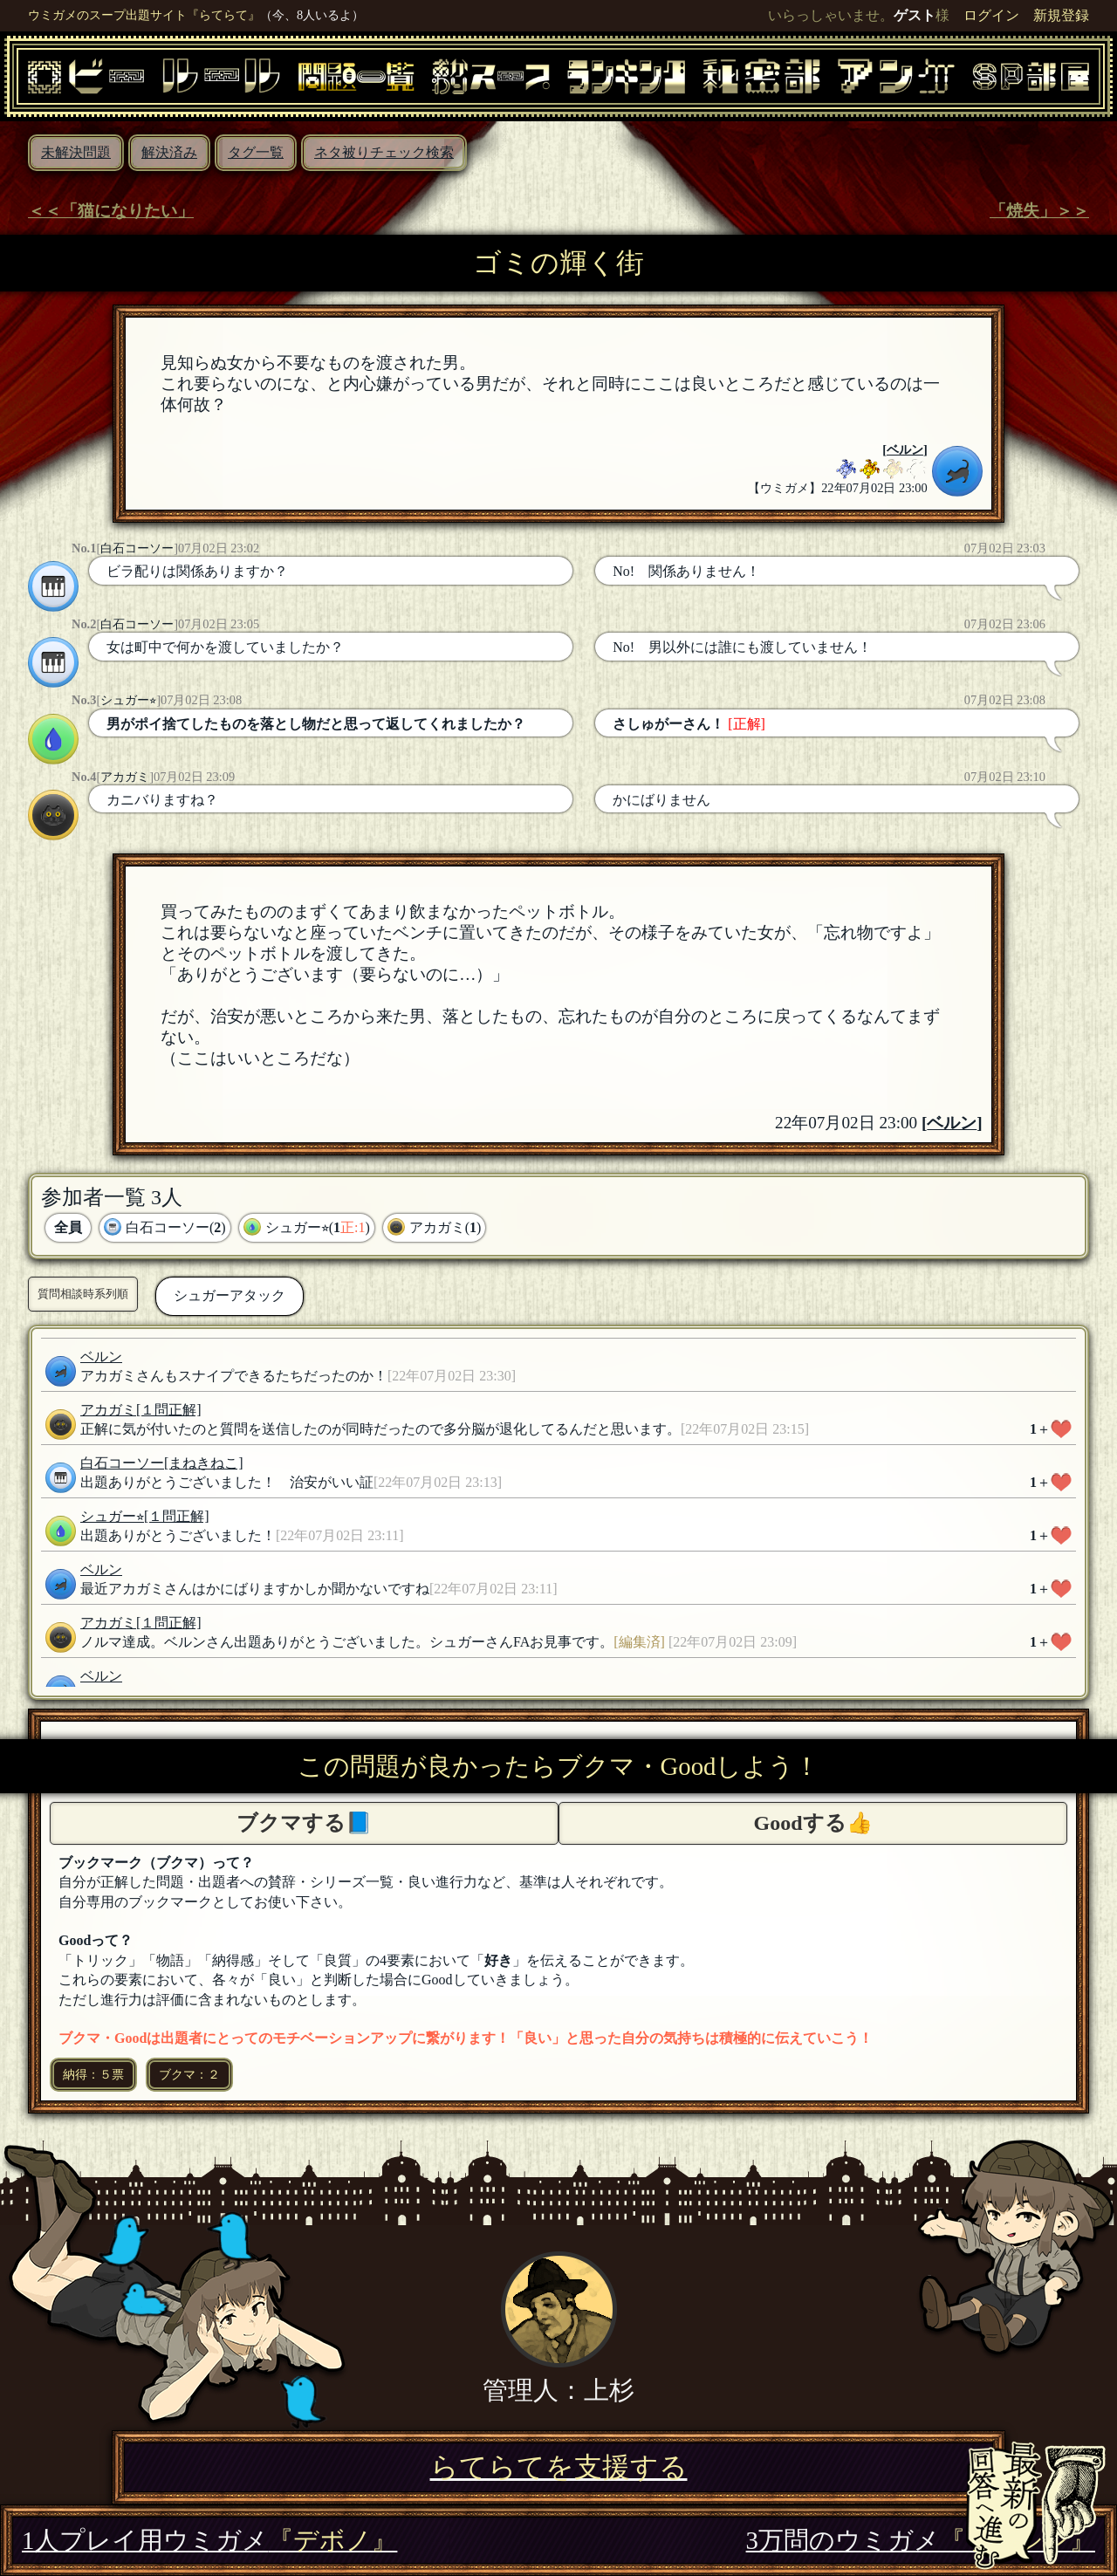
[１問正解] (169, 1409)
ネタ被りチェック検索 (384, 152)
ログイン (991, 15)
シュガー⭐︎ (128, 700)
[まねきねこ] (203, 1463)
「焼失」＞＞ (1039, 211)
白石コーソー (137, 548)
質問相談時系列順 (83, 1293)
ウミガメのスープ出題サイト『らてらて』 (144, 15)
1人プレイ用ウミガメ (209, 2540)
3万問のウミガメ (920, 2540)
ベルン (905, 449)
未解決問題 (76, 152)
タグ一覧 (256, 152)
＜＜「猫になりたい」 (111, 211)
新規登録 (1061, 15)
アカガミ (124, 777)
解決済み (169, 152)
